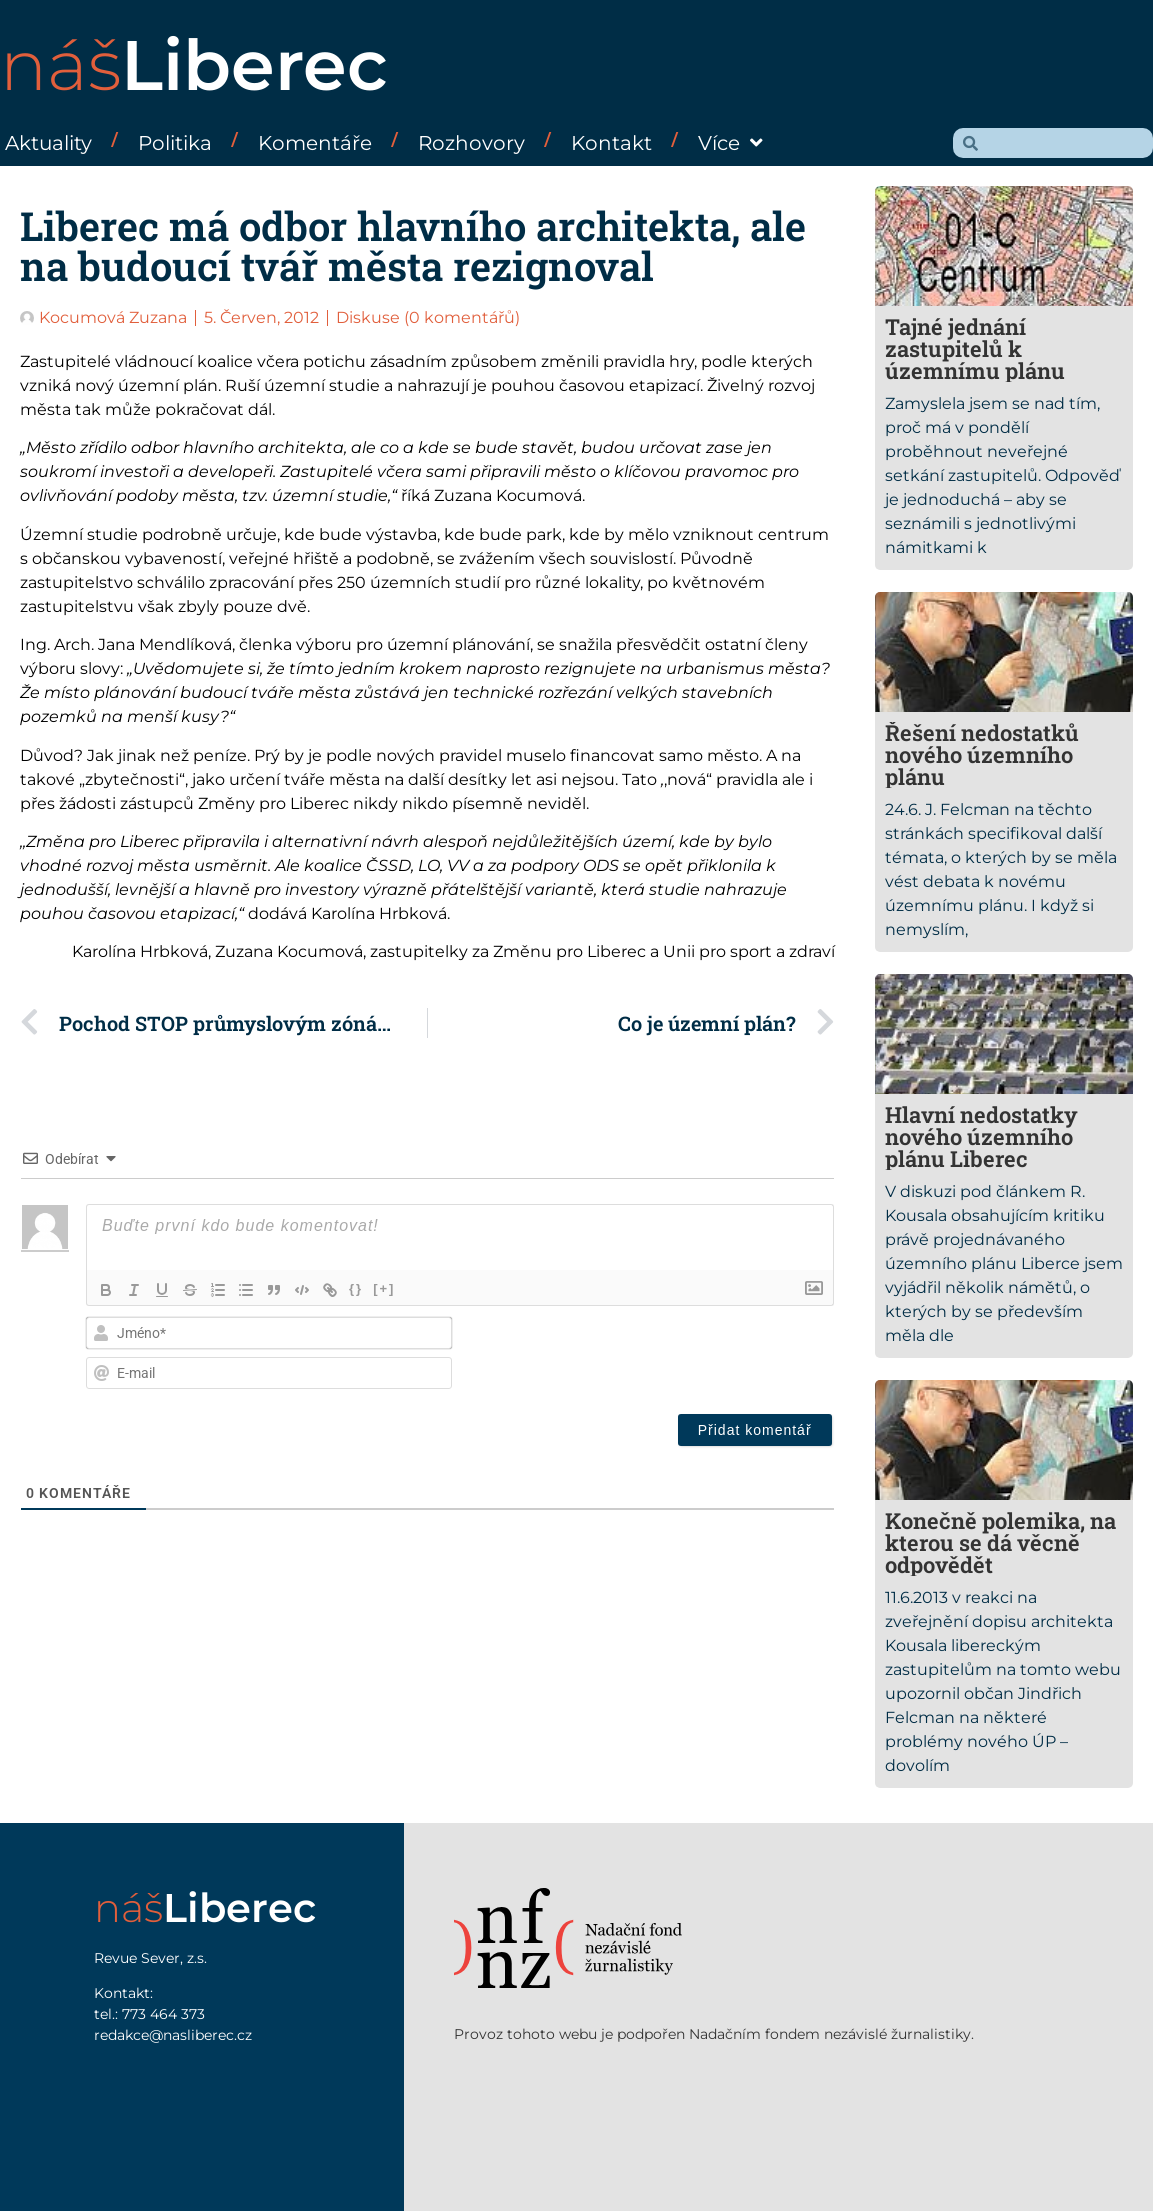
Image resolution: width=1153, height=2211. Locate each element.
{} (356, 1288)
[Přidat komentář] (755, 1430)
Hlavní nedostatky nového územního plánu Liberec (981, 1136)
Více (730, 143)
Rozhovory (471, 143)
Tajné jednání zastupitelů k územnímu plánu (975, 348)
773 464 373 (163, 2014)
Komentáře (315, 143)
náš (194, 65)
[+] (384, 1288)
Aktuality (48, 143)
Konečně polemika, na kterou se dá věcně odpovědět (1000, 1542)
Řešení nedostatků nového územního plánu (982, 754)
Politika (175, 143)
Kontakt (611, 143)
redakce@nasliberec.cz (173, 2035)
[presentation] (697, 1355)
